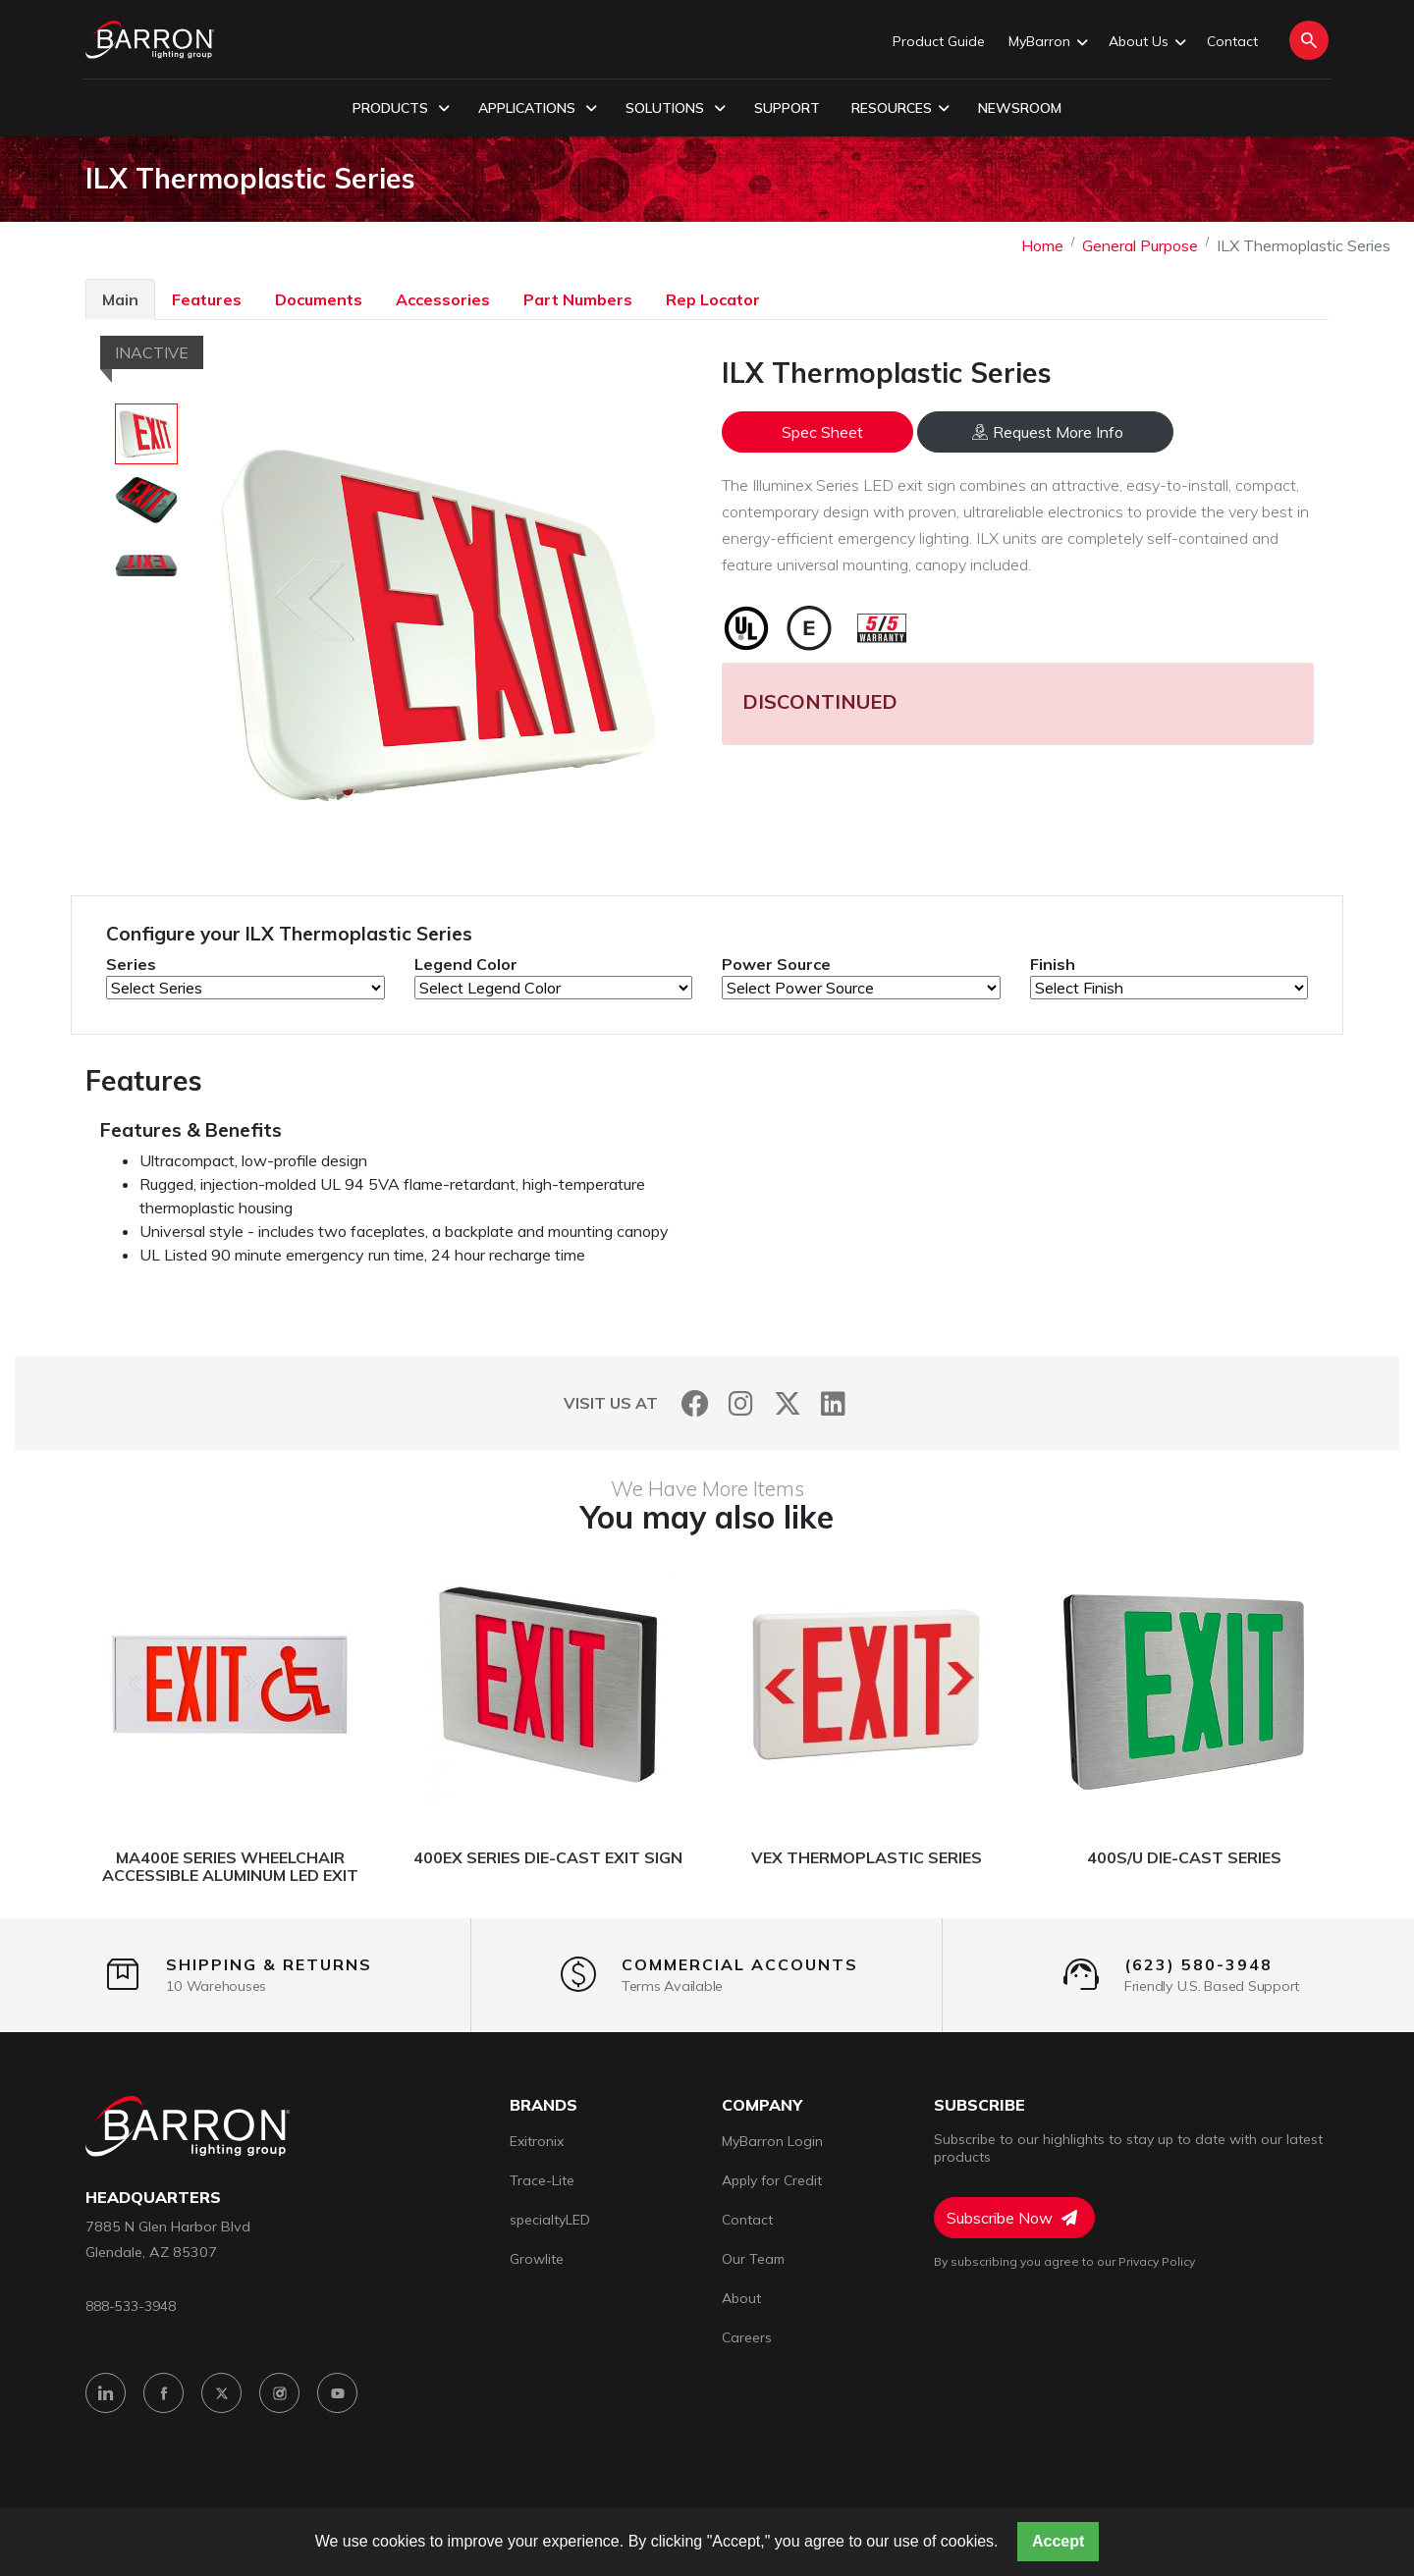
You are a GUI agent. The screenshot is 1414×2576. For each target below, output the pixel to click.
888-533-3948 (130, 2305)
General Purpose (1140, 245)
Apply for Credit (772, 2180)
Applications (537, 109)
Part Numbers (577, 299)
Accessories (443, 299)
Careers (747, 2337)
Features (207, 299)
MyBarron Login (772, 2141)
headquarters (153, 2197)
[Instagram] (741, 1403)
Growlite (537, 2259)
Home (1042, 245)
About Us (1146, 42)
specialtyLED (550, 2219)
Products (401, 109)
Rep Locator (713, 299)
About (741, 2298)
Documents (318, 299)
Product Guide (939, 41)
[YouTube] (337, 2393)
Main (120, 299)
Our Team (753, 2259)
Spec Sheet (822, 432)
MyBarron (1046, 42)
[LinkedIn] (833, 1403)
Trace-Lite (542, 2180)
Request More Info (1047, 432)
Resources (900, 109)
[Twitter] (787, 1403)
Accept (1058, 2541)
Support (787, 108)
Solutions (675, 109)
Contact (1232, 41)
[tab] (120, 299)
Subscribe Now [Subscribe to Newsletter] (1012, 2217)
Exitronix (537, 2141)
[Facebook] (695, 1403)
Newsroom (1019, 108)
